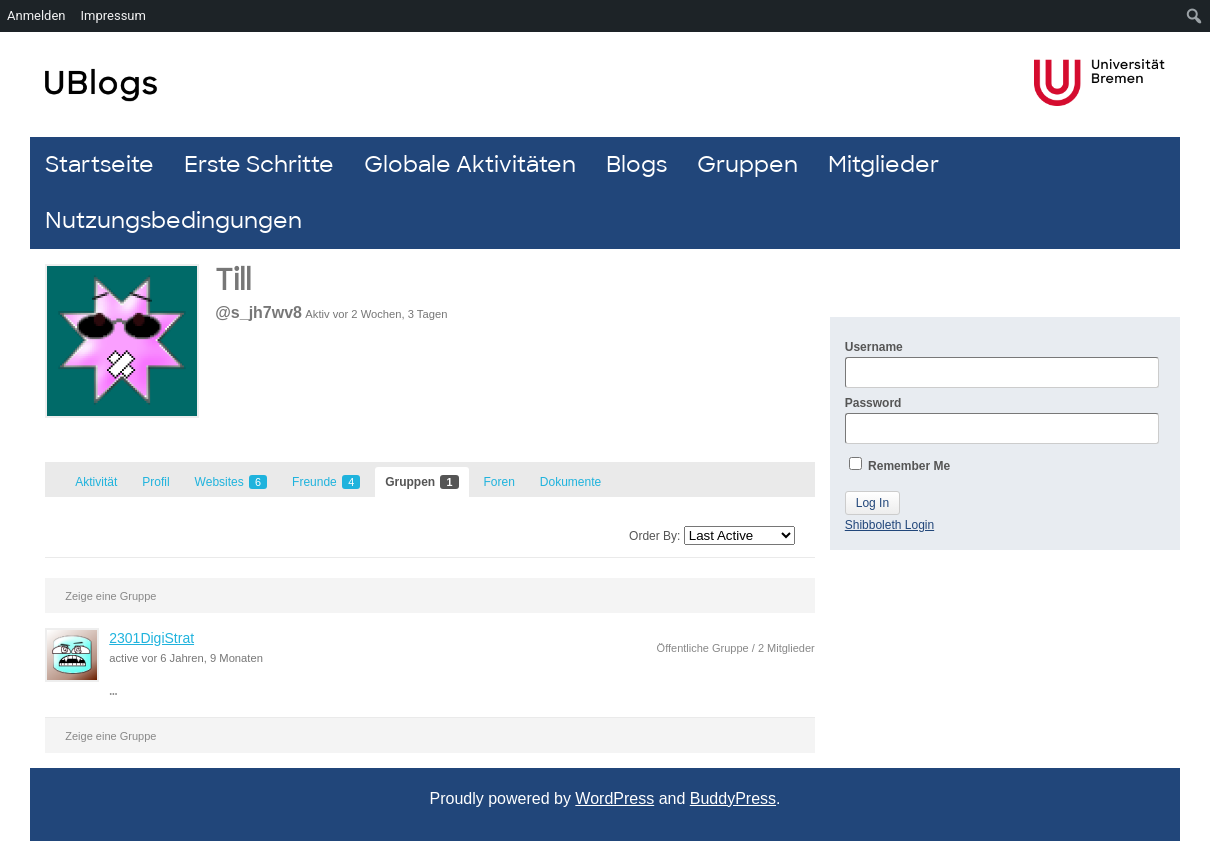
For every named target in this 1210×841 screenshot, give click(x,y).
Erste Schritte (259, 164)
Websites (231, 482)
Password (1002, 420)
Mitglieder (883, 164)
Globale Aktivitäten (470, 164)
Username (1002, 364)
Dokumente (570, 482)
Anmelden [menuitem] (36, 15)
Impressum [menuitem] (113, 15)
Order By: (654, 536)
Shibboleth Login (889, 525)
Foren (499, 482)
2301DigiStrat (151, 638)
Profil (155, 482)
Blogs (636, 164)
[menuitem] (1194, 16)
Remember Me (899, 465)
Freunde (326, 482)
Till (233, 280)
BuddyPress (733, 798)
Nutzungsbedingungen (173, 220)
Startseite (99, 164)
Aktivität (96, 482)
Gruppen (747, 164)
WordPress (614, 798)
